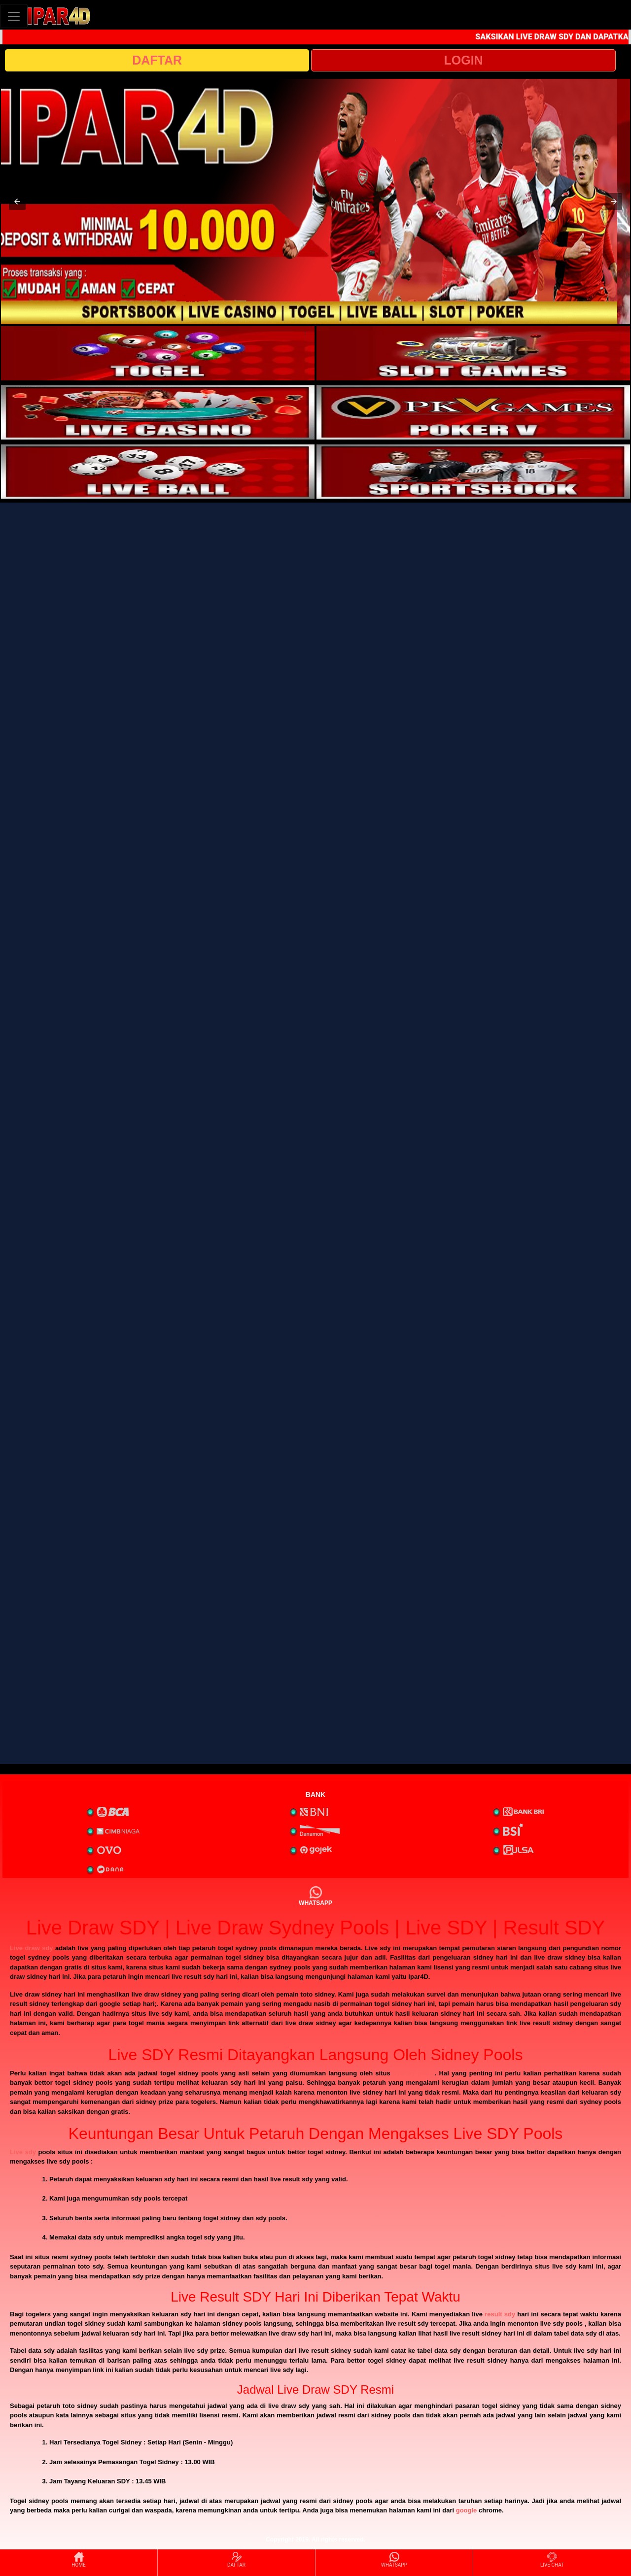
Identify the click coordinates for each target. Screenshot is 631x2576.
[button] (17, 201)
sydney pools (414, 2073)
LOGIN (463, 60)
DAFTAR (157, 60)
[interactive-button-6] (473, 471)
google (466, 2510)
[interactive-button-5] (158, 471)
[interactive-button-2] (473, 353)
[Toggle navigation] (14, 16)
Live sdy (23, 2152)
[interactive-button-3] (158, 412)
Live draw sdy (31, 1948)
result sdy (500, 2314)
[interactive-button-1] (158, 353)
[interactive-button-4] (473, 412)
